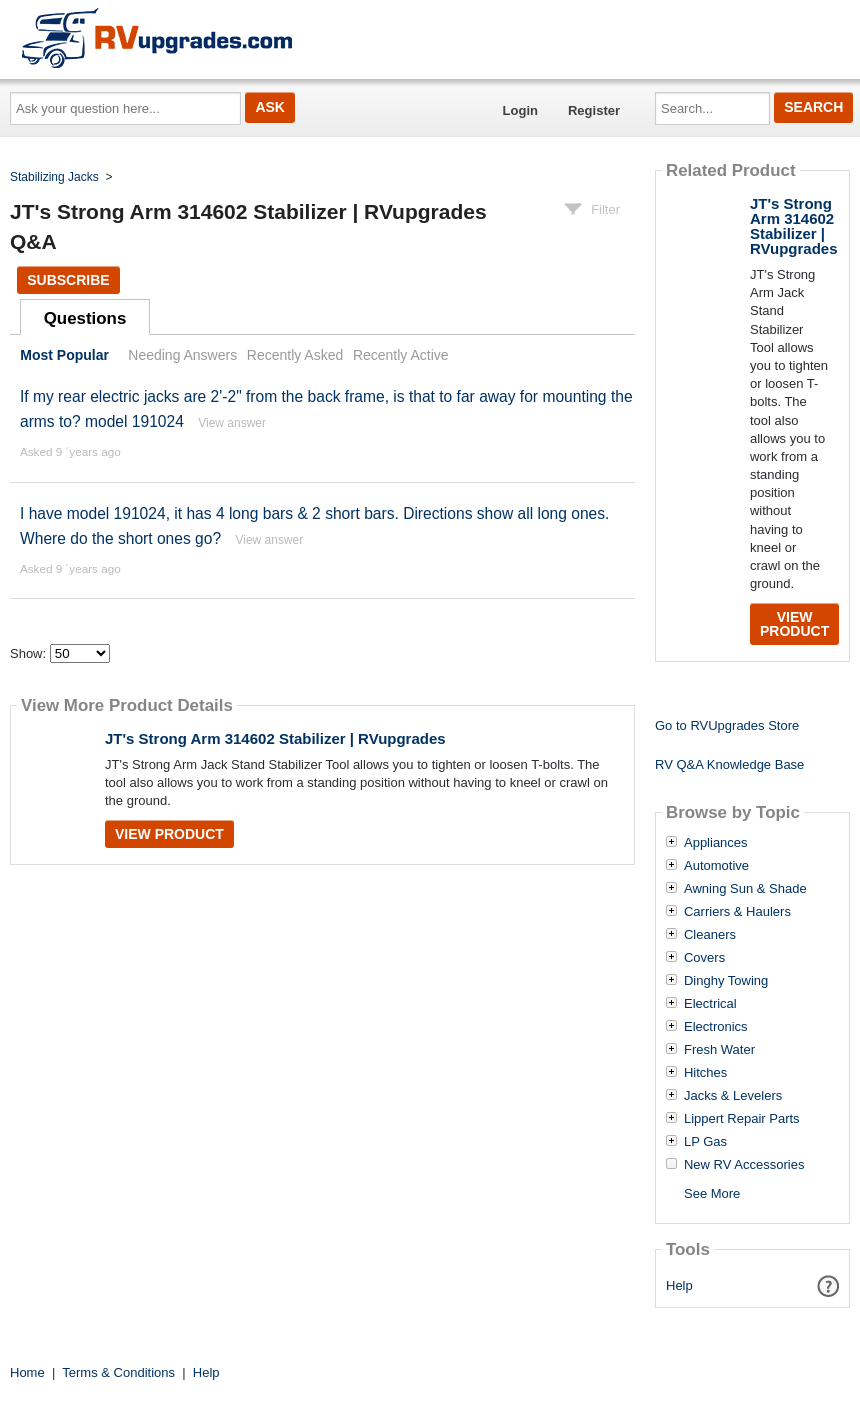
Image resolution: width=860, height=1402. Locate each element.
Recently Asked (295, 355)
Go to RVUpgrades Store (727, 725)
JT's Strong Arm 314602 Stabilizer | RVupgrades (275, 738)
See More (712, 1193)
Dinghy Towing (726, 981)
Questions (85, 318)
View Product (169, 834)
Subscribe (68, 280)
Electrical (710, 1004)
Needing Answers (182, 355)
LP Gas (705, 1142)
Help (679, 1285)
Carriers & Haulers (737, 912)
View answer (232, 423)
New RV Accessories (744, 1165)
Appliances (716, 843)
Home (27, 1372)
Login (520, 110)
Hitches (705, 1073)
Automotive (716, 866)
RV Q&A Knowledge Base (729, 764)
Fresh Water (719, 1050)
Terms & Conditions (118, 1372)
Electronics (716, 1027)
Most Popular (64, 355)
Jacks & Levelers (733, 1096)
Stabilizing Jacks (54, 177)
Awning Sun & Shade (745, 889)
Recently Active (401, 355)
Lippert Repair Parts (742, 1119)
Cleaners (710, 935)
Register (594, 110)
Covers (704, 958)
